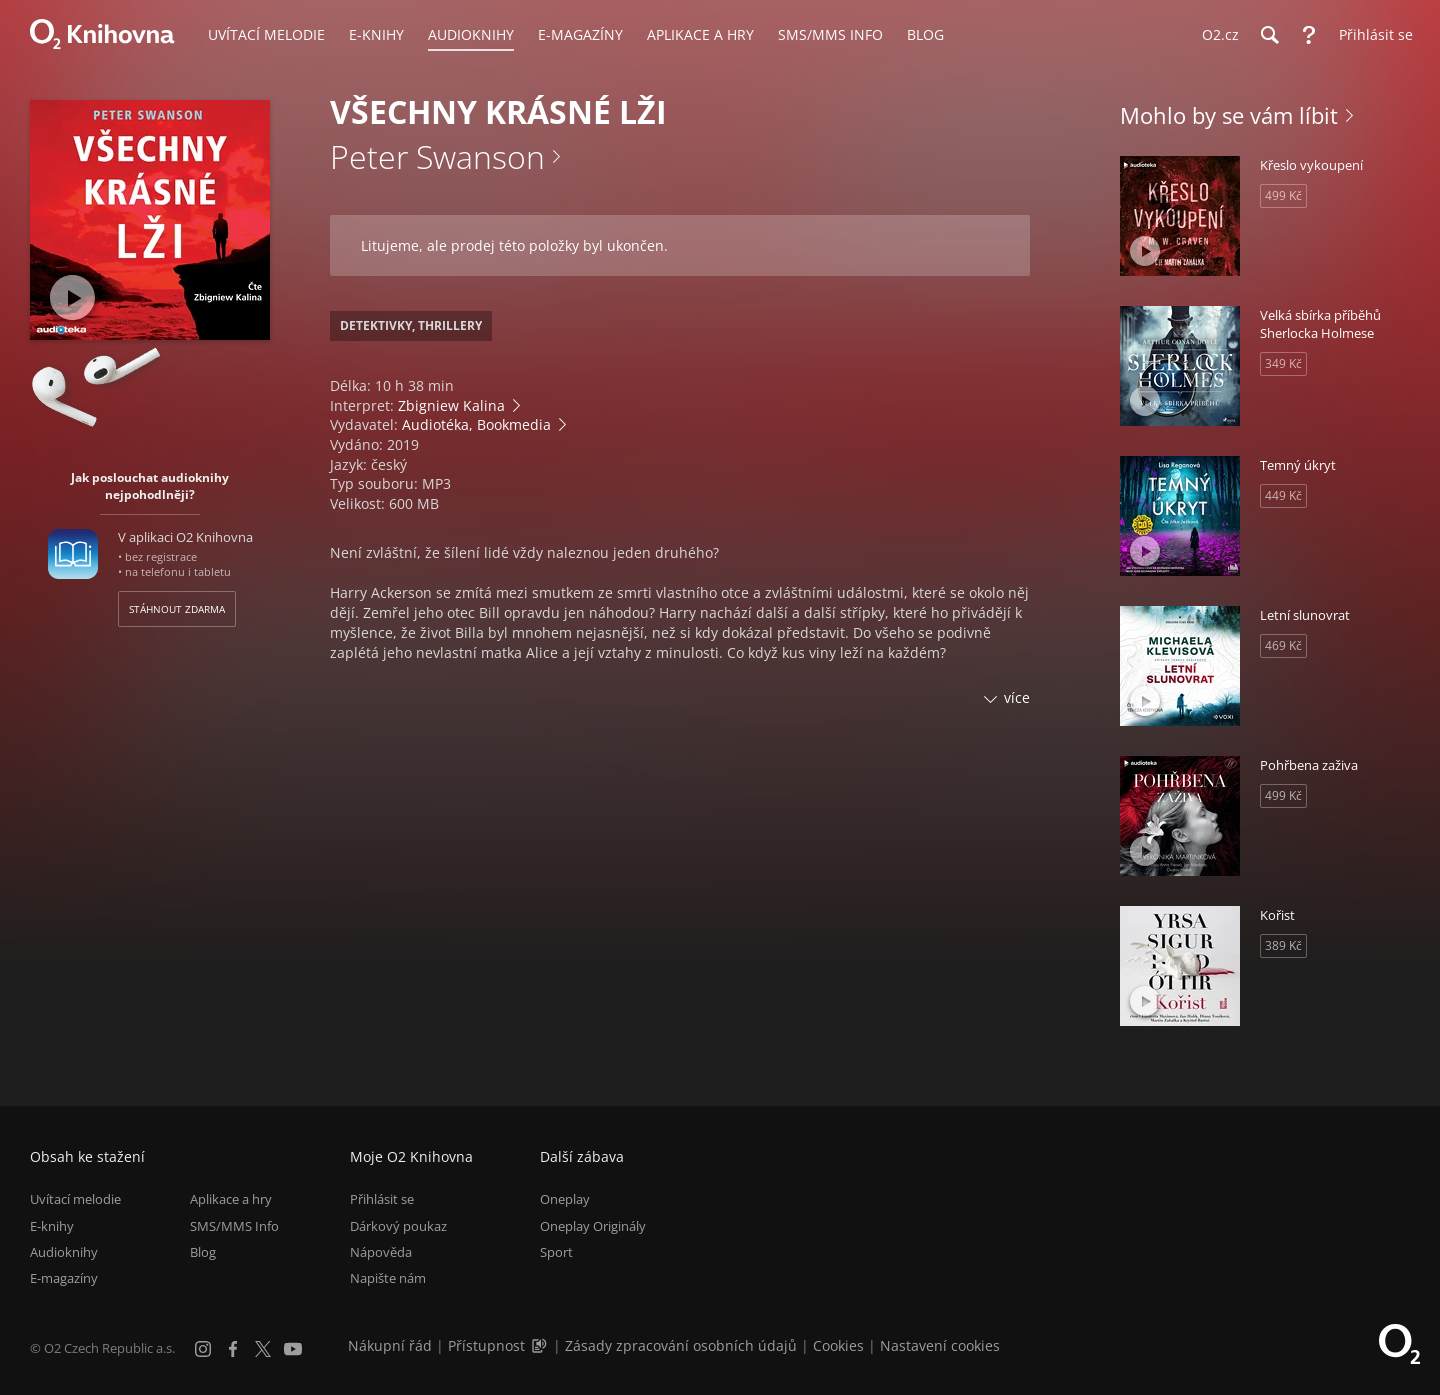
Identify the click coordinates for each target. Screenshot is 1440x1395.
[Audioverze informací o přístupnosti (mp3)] (541, 1345)
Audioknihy (64, 1252)
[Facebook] (233, 1349)
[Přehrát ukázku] (72, 297)
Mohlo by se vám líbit (1229, 115)
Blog (203, 1252)
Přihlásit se (382, 1199)
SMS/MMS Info (234, 1226)
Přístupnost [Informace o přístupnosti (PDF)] (486, 1345)
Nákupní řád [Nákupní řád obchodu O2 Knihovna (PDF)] (390, 1345)
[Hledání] (1269, 35)
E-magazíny (64, 1278)
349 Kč (1283, 363)
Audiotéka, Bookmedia (476, 424)
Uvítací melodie (75, 1199)
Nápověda (381, 1252)
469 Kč (1283, 645)
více (1017, 697)
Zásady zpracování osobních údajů (681, 1345)
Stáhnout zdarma (177, 609)
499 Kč (1283, 195)
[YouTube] (293, 1349)
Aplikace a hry (231, 1199)
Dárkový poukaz (398, 1226)
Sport (556, 1252)
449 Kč (1283, 495)
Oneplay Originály (593, 1226)
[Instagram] (203, 1349)
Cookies (838, 1345)
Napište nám (388, 1278)
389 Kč (1283, 945)
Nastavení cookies (940, 1345)
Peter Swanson (437, 156)
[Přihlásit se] (1371, 35)
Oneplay (565, 1199)
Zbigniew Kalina (451, 405)
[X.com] (263, 1349)
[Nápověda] (1309, 35)
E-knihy (52, 1226)
